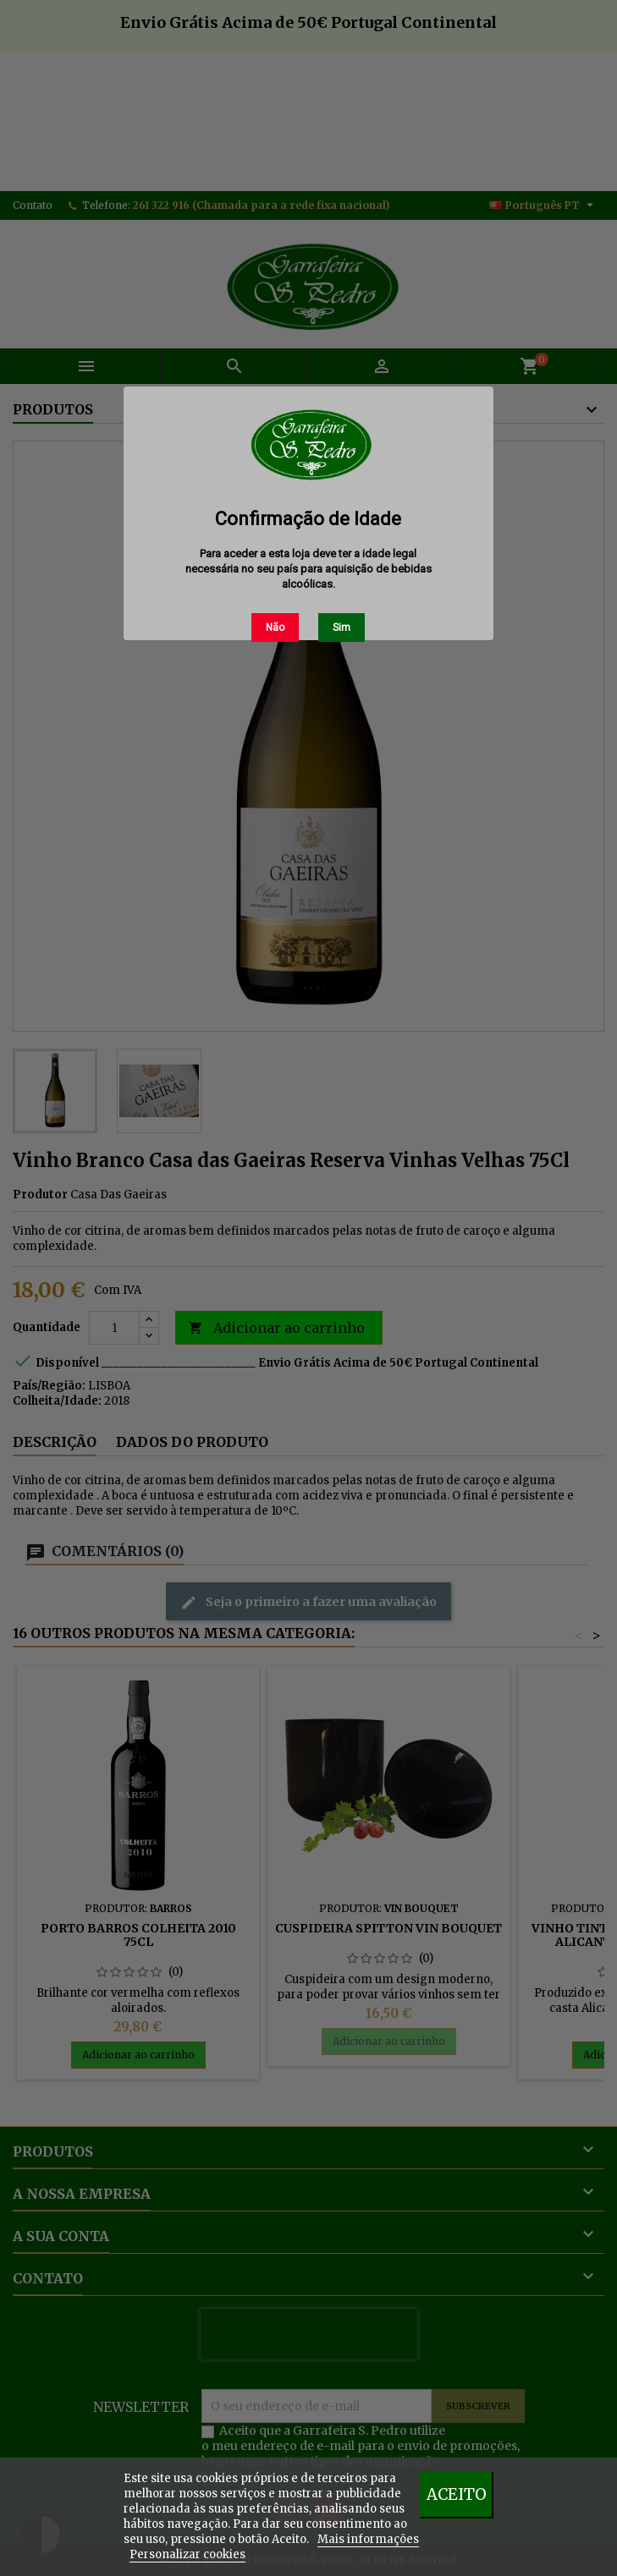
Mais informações (368, 2539)
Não (275, 627)
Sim (341, 627)
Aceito (457, 2494)
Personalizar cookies (187, 2554)
